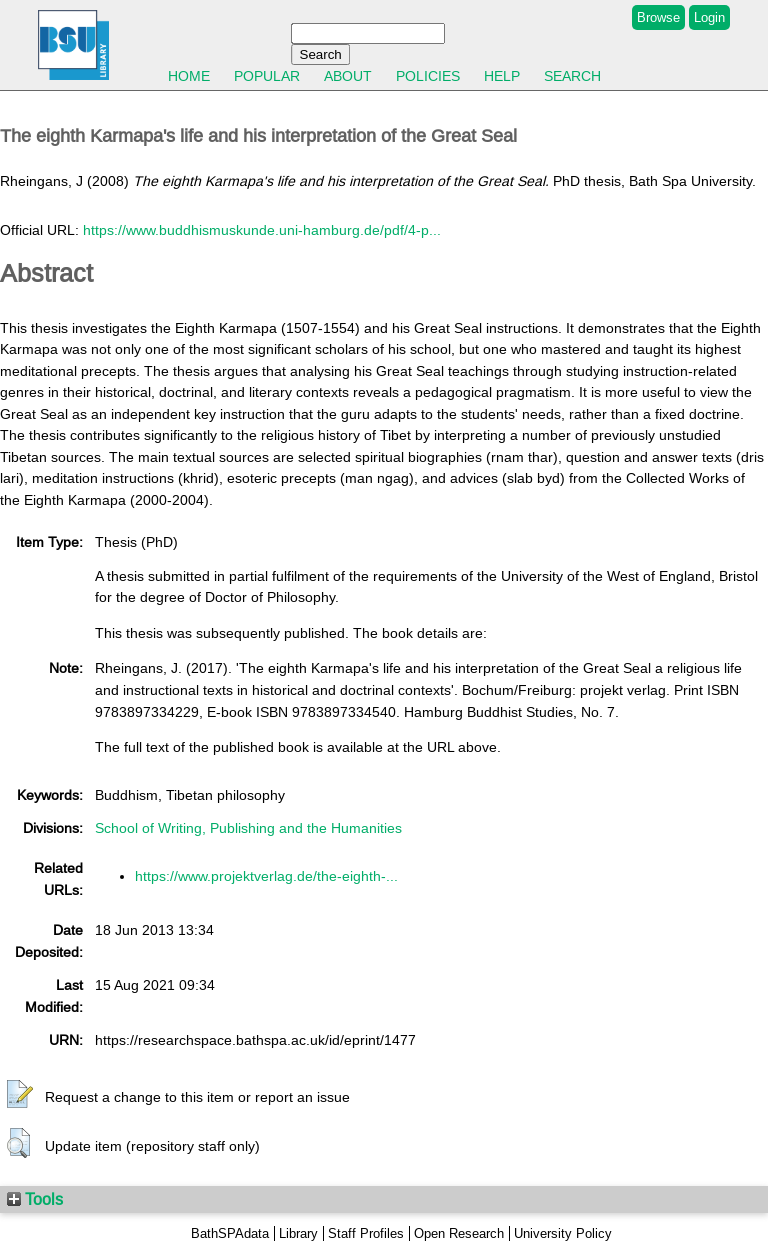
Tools (35, 1199)
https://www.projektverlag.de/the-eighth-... (266, 876)
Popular (267, 76)
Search (572, 76)
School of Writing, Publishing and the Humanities (248, 828)
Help (502, 76)
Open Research (459, 1233)
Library (298, 1233)
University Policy (563, 1233)
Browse (658, 17)
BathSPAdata (230, 1233)
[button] (20, 1095)
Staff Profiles (366, 1233)
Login (709, 17)
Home (189, 76)
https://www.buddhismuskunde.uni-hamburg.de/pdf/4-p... (262, 230)
